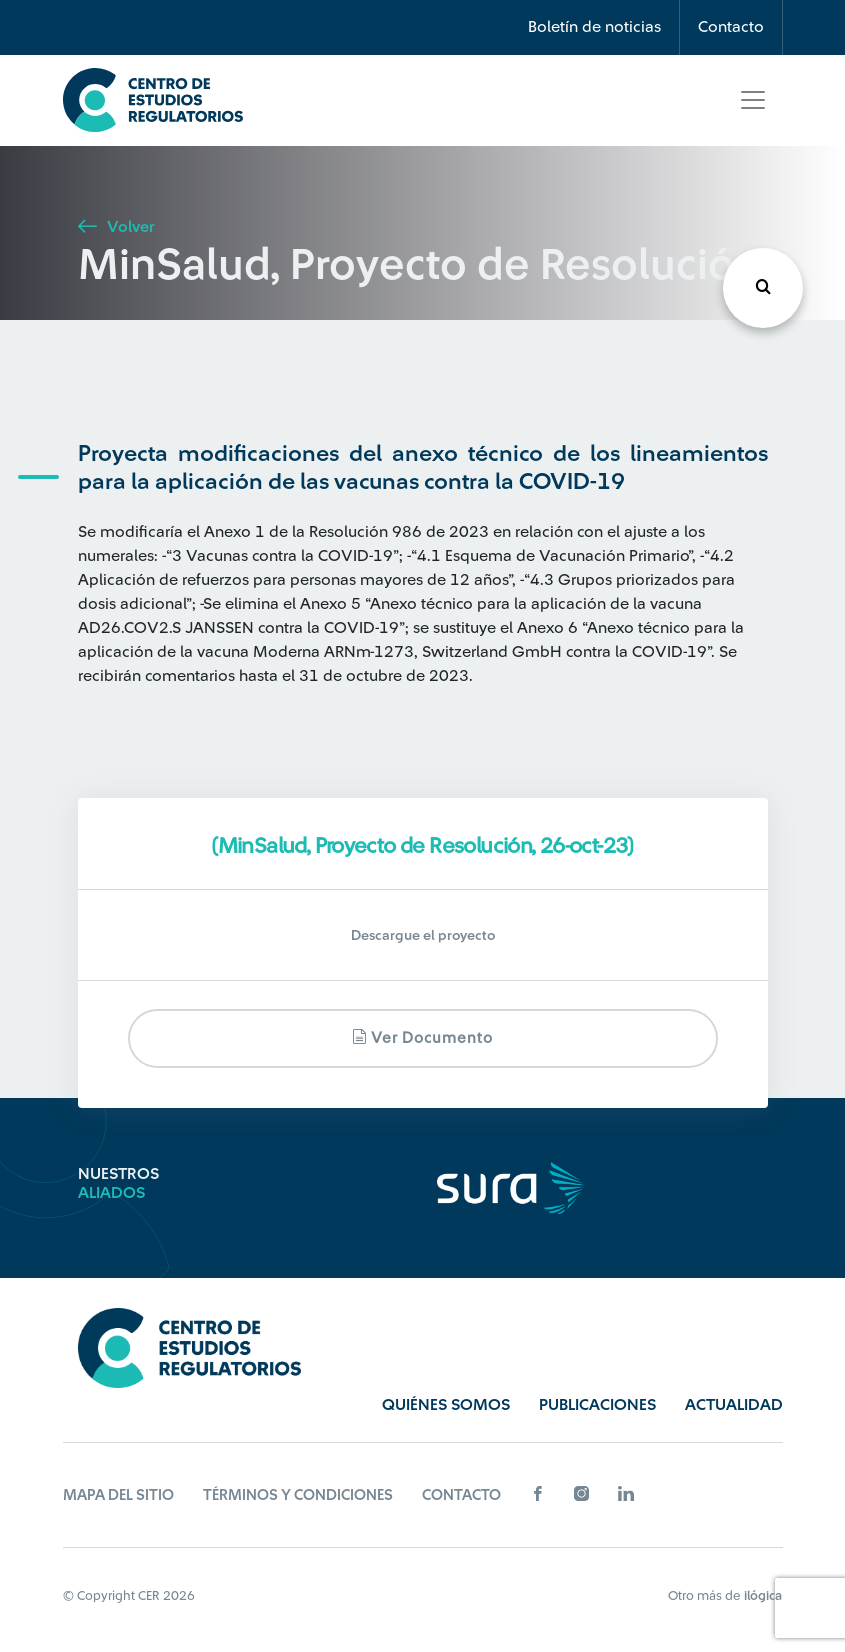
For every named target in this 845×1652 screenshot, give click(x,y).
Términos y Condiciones (298, 1495)
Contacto (731, 27)
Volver (116, 227)
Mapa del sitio (118, 1495)
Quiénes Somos (446, 1405)
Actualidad (734, 1405)
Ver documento (422, 1037)
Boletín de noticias (594, 27)
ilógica (763, 1595)
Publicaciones (597, 1405)
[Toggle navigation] (753, 100)
